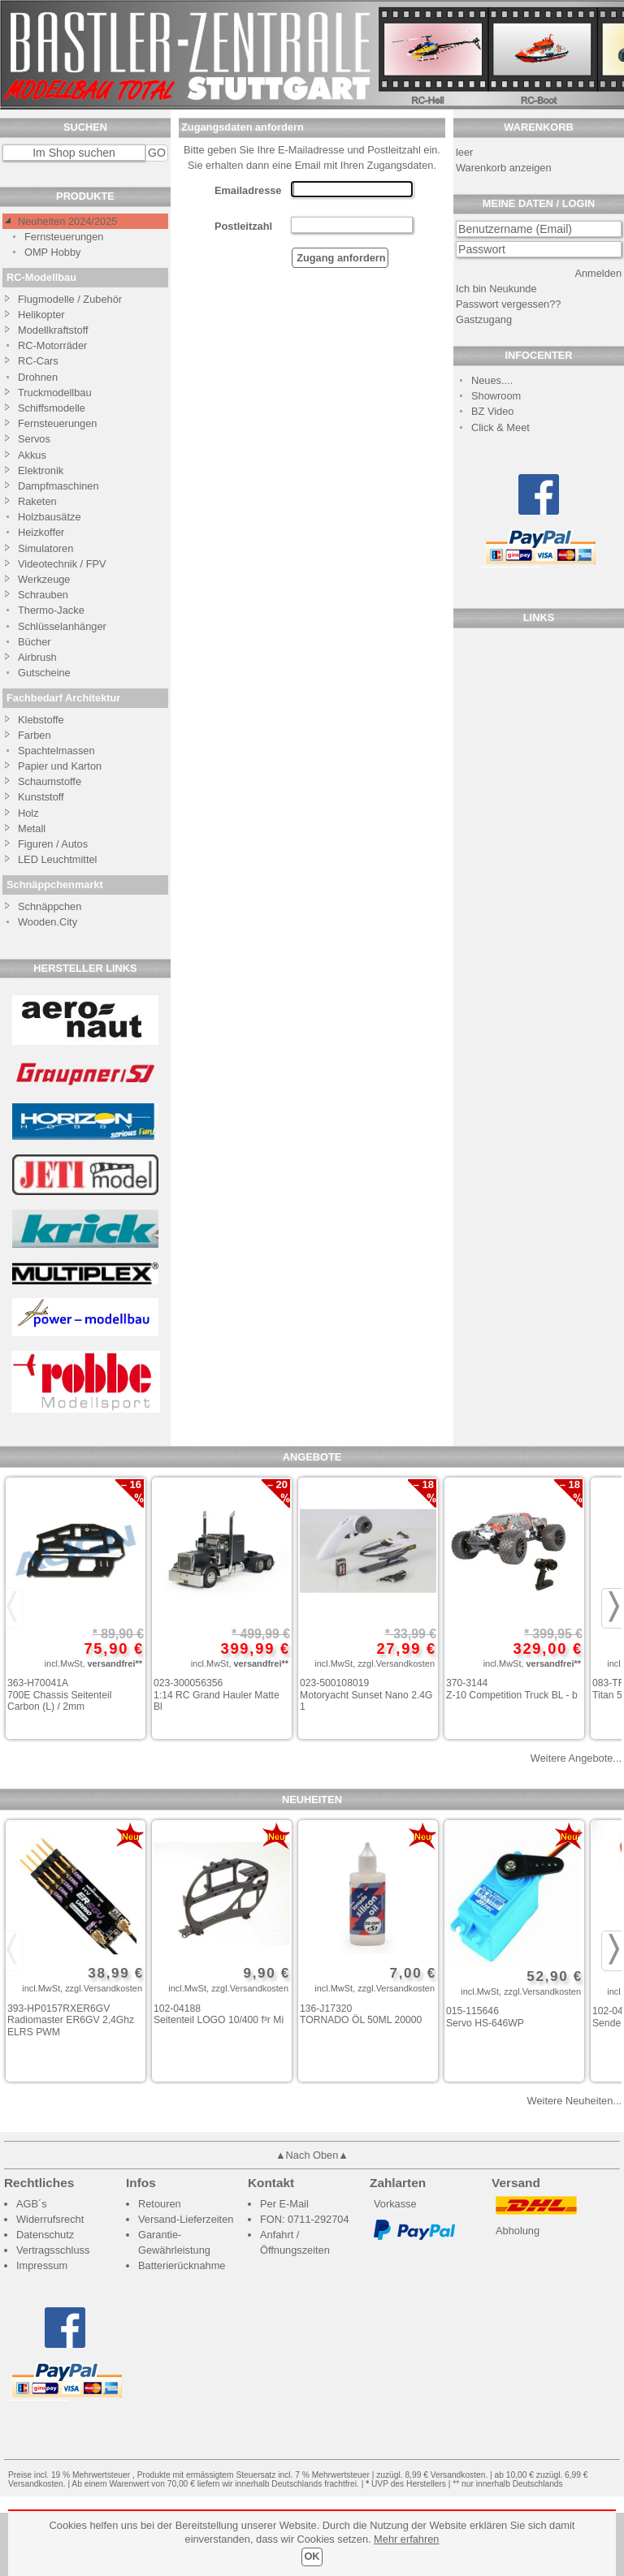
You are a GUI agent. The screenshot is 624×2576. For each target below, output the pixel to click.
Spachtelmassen (56, 750)
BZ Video (492, 411)
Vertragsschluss (52, 2250)
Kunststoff (41, 797)
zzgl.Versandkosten (396, 1663)
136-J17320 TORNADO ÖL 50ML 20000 (361, 2014)
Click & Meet (500, 427)
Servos (34, 439)
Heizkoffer (41, 532)
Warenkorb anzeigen (504, 168)
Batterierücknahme (181, 2265)
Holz (28, 813)
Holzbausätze (49, 517)
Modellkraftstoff (53, 330)
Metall (32, 828)
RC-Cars (38, 361)
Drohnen (38, 377)
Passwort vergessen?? (508, 304)
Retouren (159, 2204)
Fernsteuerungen (63, 237)
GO (157, 152)
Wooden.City (47, 922)
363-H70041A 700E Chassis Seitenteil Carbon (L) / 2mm (59, 1694)
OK (311, 2556)
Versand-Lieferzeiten (185, 2219)
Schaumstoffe (49, 781)
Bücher (34, 642)
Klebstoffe (41, 720)
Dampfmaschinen (58, 486)
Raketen (37, 501)
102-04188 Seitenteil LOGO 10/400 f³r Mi (219, 2014)
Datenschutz (45, 2235)
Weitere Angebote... (576, 1758)
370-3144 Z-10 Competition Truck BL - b (512, 1689)
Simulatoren (45, 548)
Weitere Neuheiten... (574, 2101)
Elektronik (40, 470)
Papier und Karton (60, 766)
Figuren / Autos (53, 844)
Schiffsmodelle (51, 408)
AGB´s (31, 2204)
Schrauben (43, 595)
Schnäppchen (49, 906)
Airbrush (37, 657)
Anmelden (598, 273)
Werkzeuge (44, 579)
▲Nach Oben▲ (312, 2155)
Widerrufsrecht (50, 2219)
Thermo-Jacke (51, 610)
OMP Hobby (52, 252)
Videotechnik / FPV (62, 564)
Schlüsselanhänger (62, 626)
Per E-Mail (284, 2204)
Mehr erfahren (406, 2539)
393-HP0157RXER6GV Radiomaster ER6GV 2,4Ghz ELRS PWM (70, 2020)
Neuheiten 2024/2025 (67, 221)
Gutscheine (44, 673)
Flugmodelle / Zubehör (70, 299)
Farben (34, 735)
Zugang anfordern (340, 258)
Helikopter (41, 315)
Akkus (32, 455)
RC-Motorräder (52, 345)
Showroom (496, 396)
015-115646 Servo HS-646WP (485, 2017)
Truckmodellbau (55, 392)
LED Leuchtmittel (57, 859)
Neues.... (492, 380)
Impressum (41, 2265)
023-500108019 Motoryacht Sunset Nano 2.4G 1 (366, 1694)
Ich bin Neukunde (496, 289)
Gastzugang (484, 319)
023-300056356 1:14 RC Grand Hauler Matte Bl (217, 1694)
